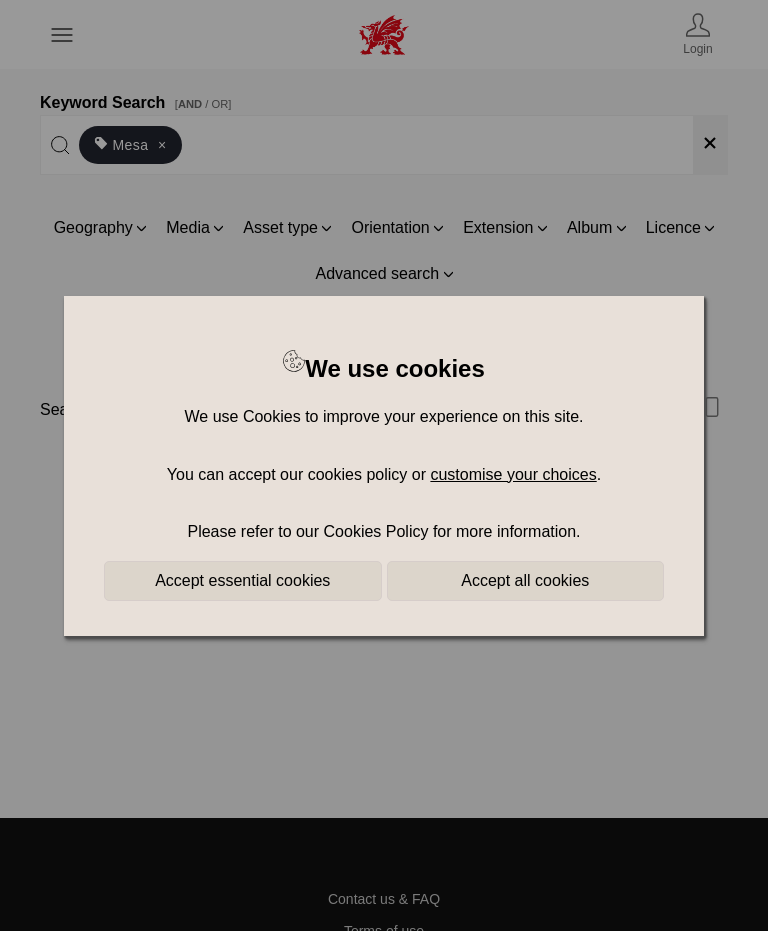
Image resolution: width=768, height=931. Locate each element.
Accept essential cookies (242, 580)
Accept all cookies (525, 580)
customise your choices (513, 474)
